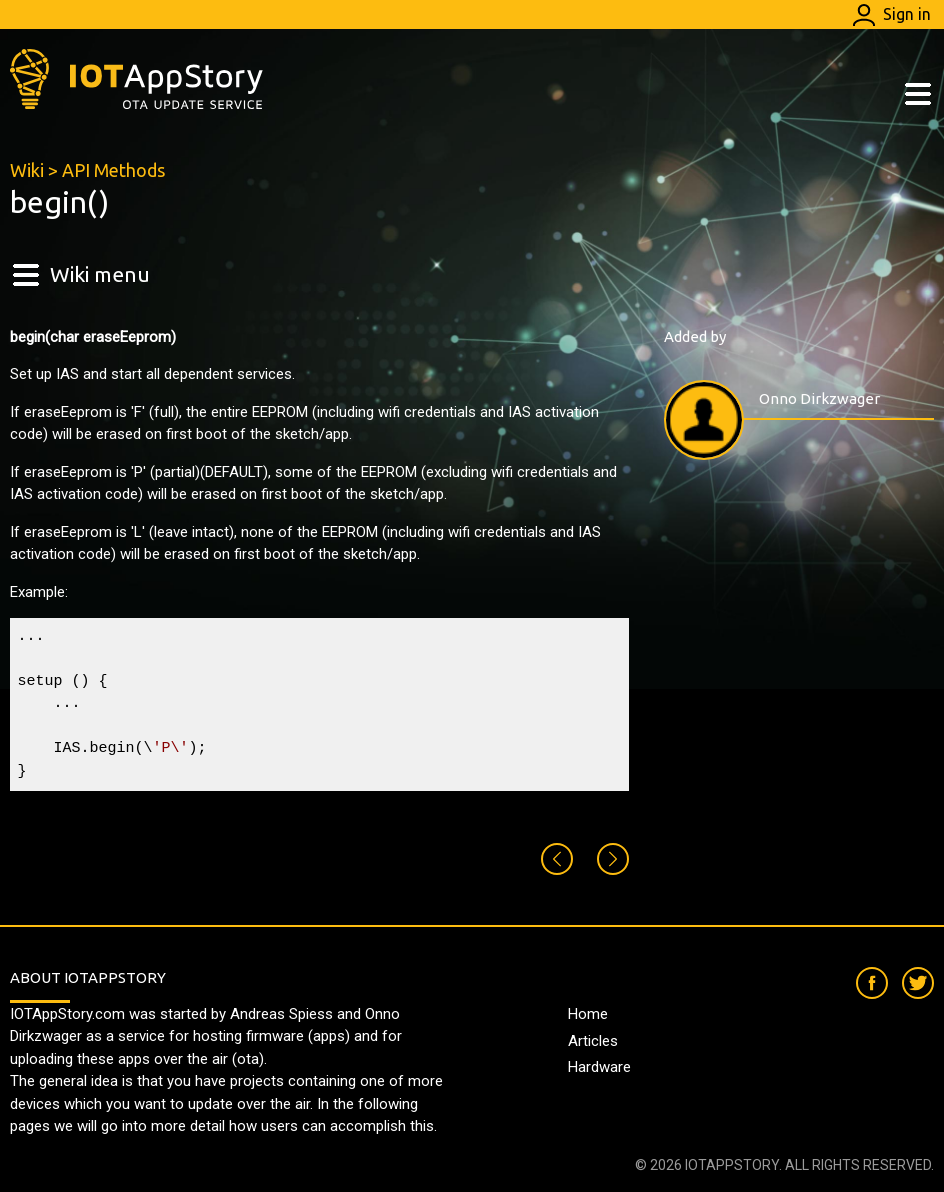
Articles (593, 1041)
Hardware (599, 1067)
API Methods (113, 170)
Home (588, 1014)
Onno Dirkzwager (819, 398)
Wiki (27, 170)
